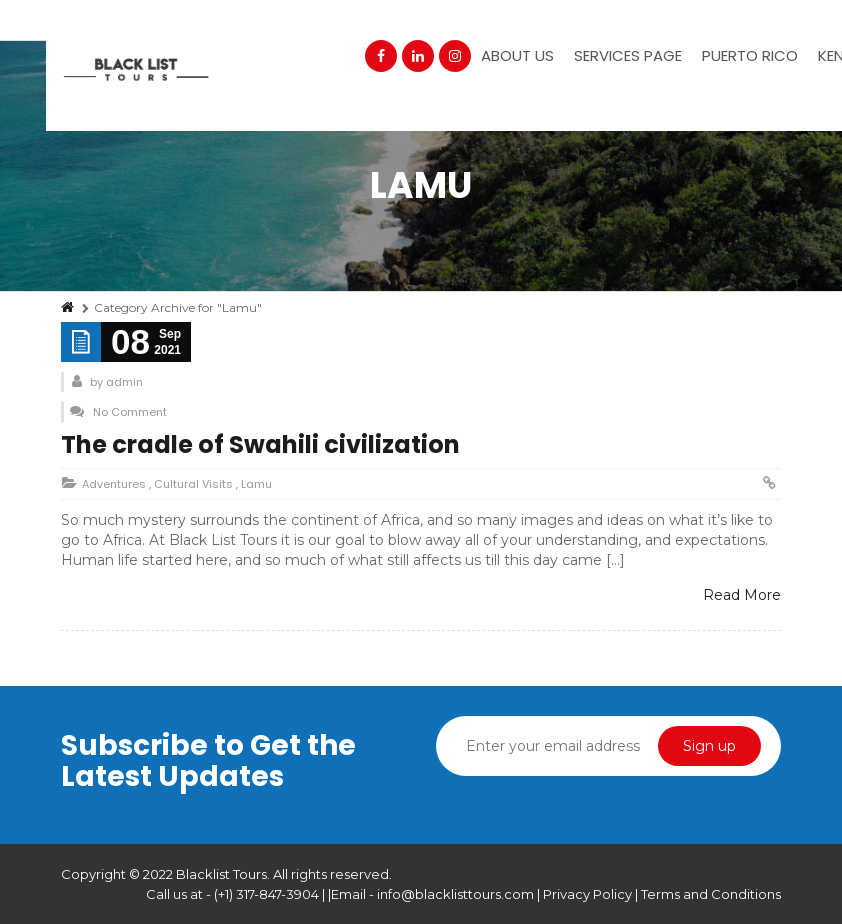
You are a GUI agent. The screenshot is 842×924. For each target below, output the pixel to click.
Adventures (114, 484)
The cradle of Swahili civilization (260, 444)
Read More (742, 595)
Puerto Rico (750, 55)
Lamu (256, 484)
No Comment (130, 412)
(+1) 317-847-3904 (266, 894)
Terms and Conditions (711, 894)
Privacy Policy (589, 894)
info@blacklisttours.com (455, 894)
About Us (517, 55)
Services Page (628, 55)
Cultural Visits (193, 484)
